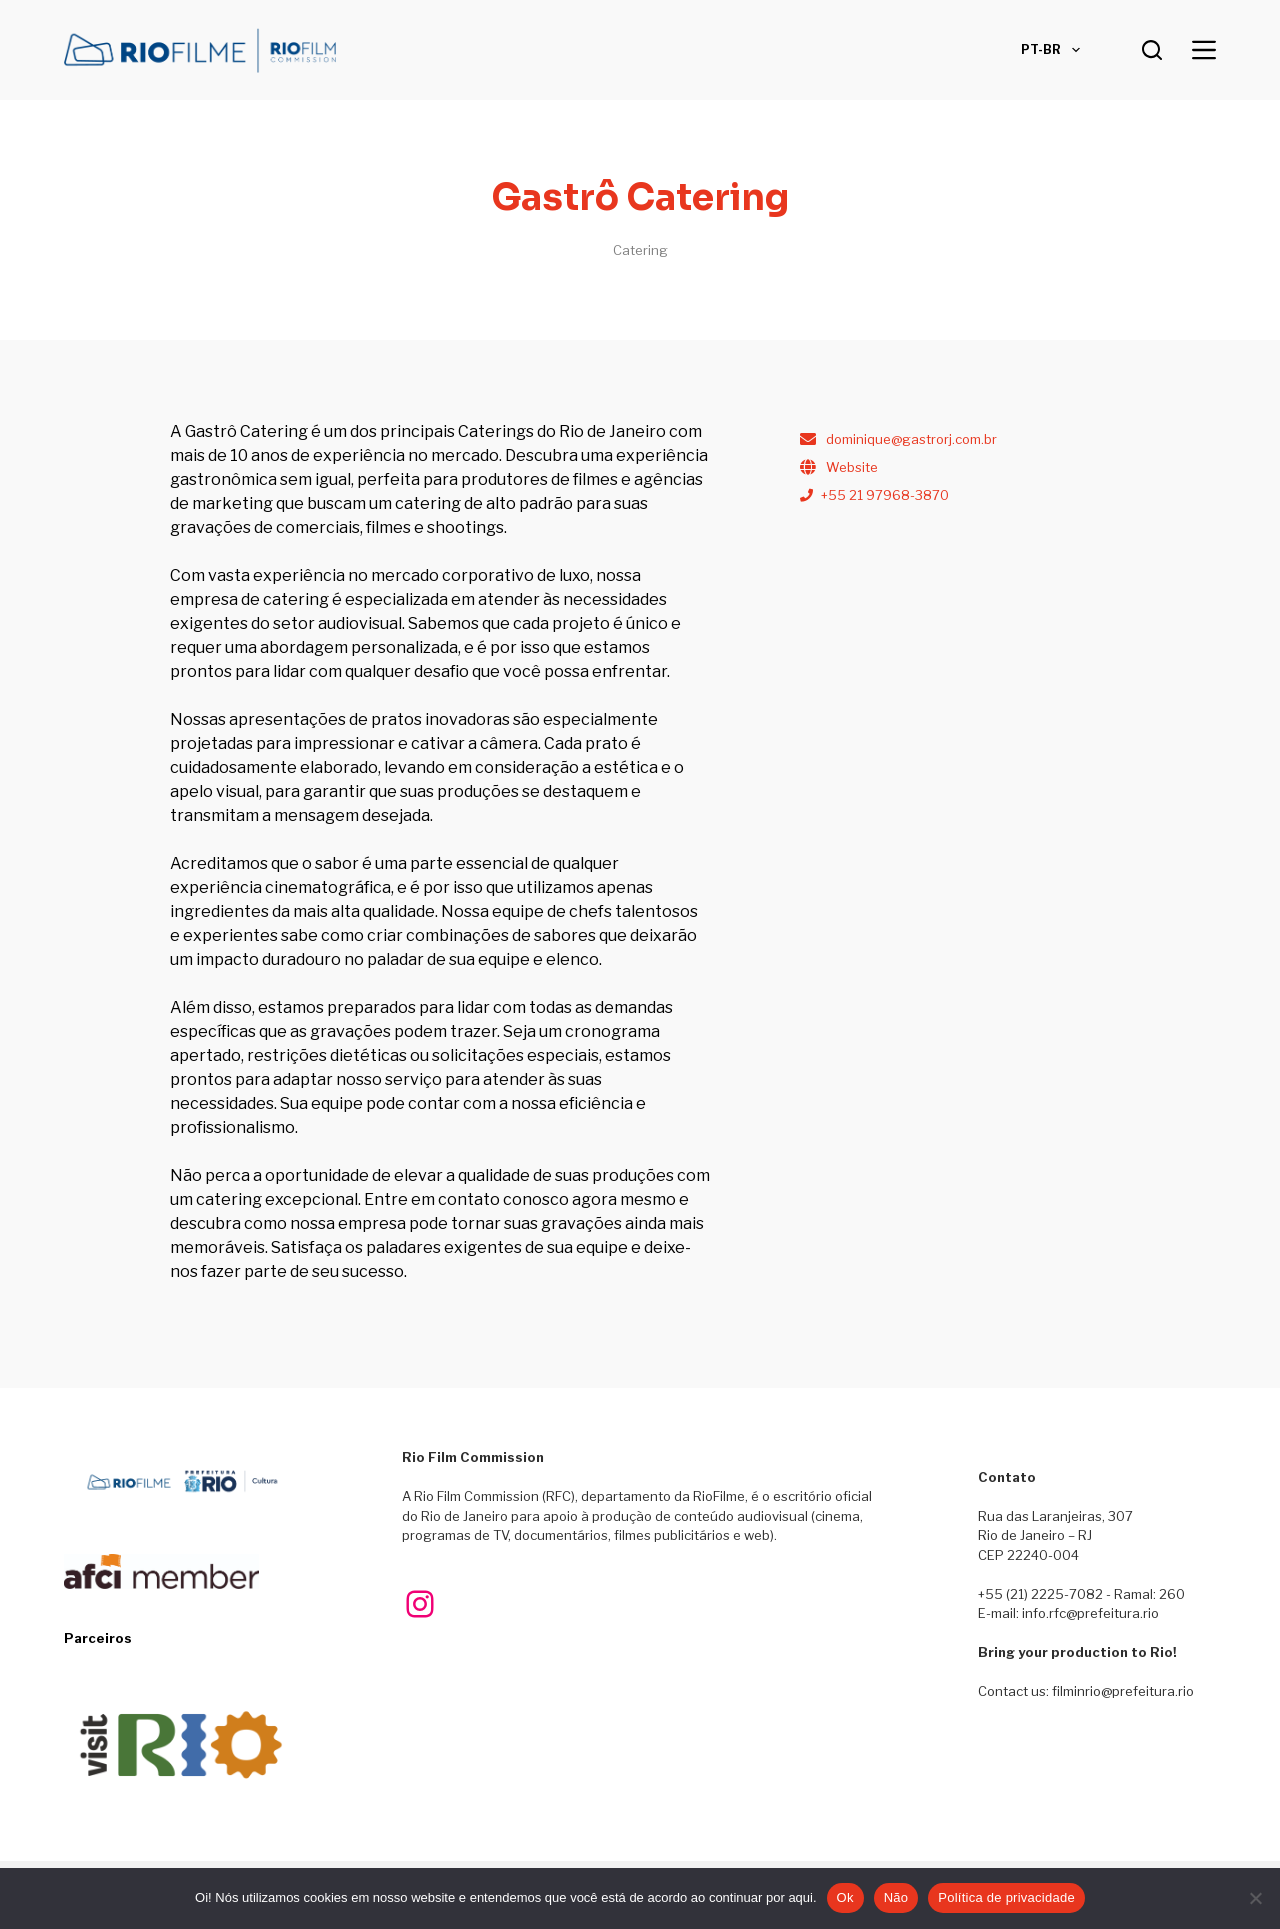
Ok (845, 1897)
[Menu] (1204, 50)
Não (896, 1897)
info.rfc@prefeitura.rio (1090, 1613)
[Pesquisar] (1152, 50)
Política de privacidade (1006, 1897)
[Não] (1255, 1898)
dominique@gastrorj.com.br (911, 439)
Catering (640, 250)
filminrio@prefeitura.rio (1123, 1691)
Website (852, 467)
